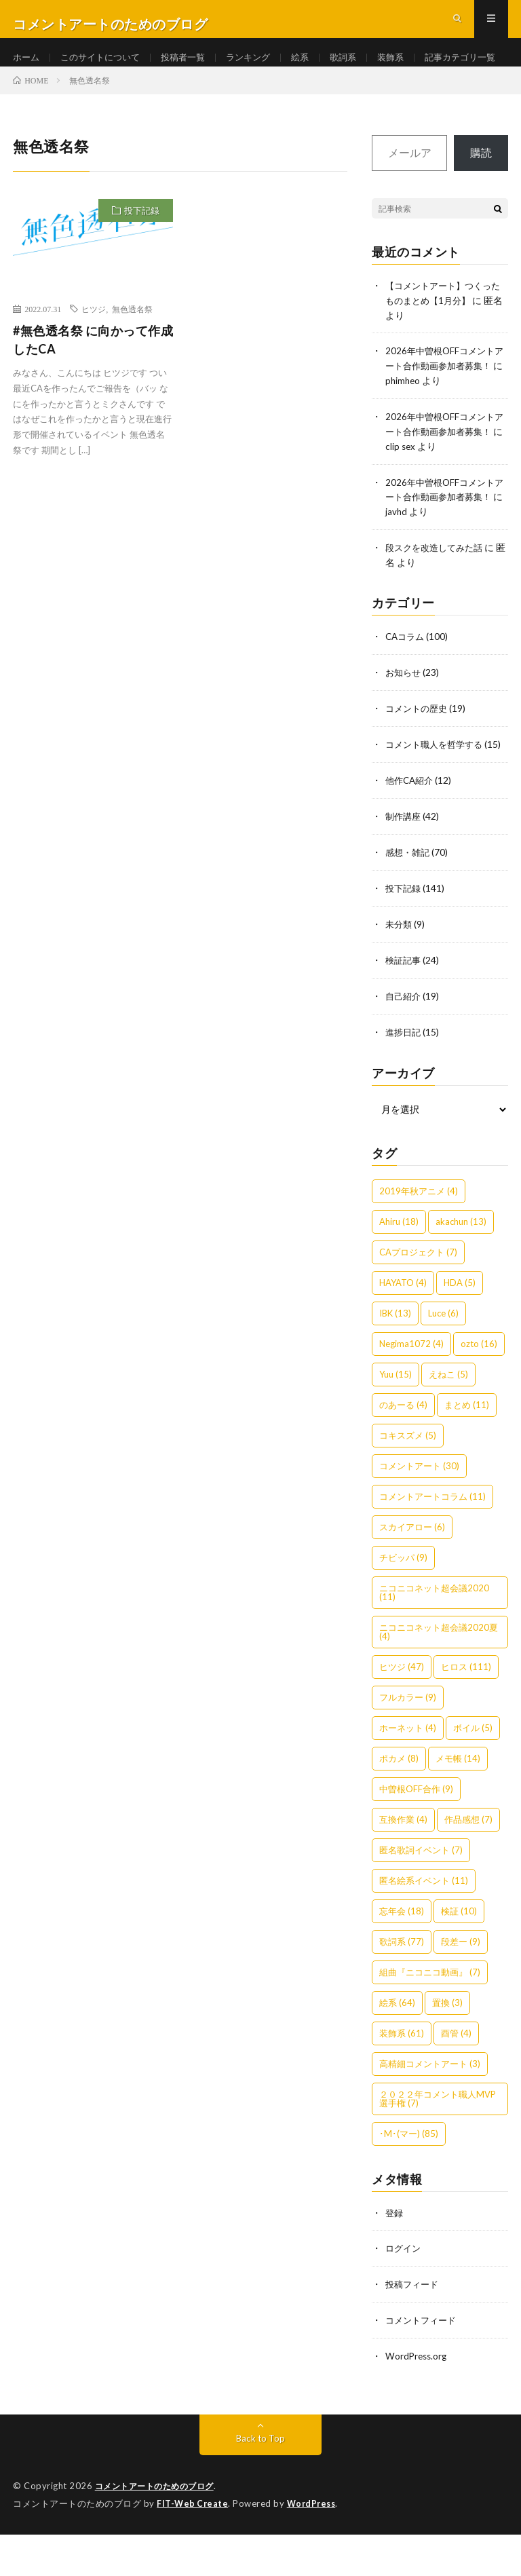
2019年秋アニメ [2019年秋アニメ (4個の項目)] (418, 1236)
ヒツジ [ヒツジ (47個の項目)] (401, 1712)
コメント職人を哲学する (437, 781)
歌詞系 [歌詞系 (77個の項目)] (401, 1987)
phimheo (436, 424)
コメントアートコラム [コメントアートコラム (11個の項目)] (432, 1541)
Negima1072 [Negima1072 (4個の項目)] (411, 1389)
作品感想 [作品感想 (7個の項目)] (468, 1864)
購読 (481, 199)
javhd (429, 552)
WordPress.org (417, 2399)
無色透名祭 (132, 356)
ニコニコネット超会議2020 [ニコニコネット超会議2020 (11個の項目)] (434, 1638)
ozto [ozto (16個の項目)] (479, 1389)
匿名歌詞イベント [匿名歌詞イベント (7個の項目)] (421, 1895)
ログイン (404, 2293)
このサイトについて (105, 67)
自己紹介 (404, 1042)
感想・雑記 (409, 901)
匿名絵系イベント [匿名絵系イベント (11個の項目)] (423, 1925)
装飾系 (409, 67)
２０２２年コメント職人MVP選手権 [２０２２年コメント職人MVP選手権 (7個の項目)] (437, 2144)
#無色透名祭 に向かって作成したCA (93, 386)
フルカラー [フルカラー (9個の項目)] (407, 1742)
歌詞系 (360, 67)
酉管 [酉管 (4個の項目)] (456, 2078)
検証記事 (404, 1007)
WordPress (315, 2545)
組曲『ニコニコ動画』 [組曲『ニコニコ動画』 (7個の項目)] (429, 2017)
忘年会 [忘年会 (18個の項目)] (401, 1956)
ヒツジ (93, 356)
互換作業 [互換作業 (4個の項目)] (403, 1864)
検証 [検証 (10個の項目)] (459, 1956)
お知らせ (404, 711)
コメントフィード (423, 2364)
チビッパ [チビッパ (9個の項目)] (403, 1602)
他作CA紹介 (411, 831)
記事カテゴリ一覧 (62, 92)
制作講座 (404, 866)
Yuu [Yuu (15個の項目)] (395, 1419)
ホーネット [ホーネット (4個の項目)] (407, 1773)
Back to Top (260, 2480)
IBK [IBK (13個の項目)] (395, 1358)
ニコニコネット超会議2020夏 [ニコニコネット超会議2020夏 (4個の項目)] (438, 1677)
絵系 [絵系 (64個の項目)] (397, 2048)
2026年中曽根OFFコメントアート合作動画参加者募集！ (443, 410)
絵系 (315, 67)
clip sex (433, 488)
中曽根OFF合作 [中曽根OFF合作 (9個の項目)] (416, 1834)
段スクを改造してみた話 (437, 587)
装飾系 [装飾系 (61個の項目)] (401, 2078)
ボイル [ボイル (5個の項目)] (473, 1773)
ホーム (27, 67)
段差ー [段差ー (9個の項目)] (460, 1987)
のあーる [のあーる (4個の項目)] (403, 1450)
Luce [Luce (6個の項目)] (443, 1358)
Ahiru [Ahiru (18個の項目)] (399, 1267)
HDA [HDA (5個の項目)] (460, 1328)
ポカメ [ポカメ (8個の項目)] (399, 1803)
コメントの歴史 (418, 746)
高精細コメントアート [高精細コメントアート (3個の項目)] (429, 2109)
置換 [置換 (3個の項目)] (447, 2048)
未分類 (399, 972)
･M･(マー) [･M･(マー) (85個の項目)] (408, 2179)
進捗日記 (404, 1078)
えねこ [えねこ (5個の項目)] (448, 1419)
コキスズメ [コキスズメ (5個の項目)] (407, 1480)
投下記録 (141, 257)
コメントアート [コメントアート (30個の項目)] (419, 1511)
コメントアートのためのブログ (159, 2528)
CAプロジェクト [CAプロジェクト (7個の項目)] (418, 1297)
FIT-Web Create (193, 2545)
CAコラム (406, 675)
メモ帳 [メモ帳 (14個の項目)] (458, 1803)
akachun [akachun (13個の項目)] (461, 1267)
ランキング (261, 67)
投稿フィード (413, 2328)
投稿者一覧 (192, 67)
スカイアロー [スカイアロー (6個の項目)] (412, 1572)
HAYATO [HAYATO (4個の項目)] (403, 1328)
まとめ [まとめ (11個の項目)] (466, 1450)
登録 (394, 2258)
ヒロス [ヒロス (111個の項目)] (466, 1712)
